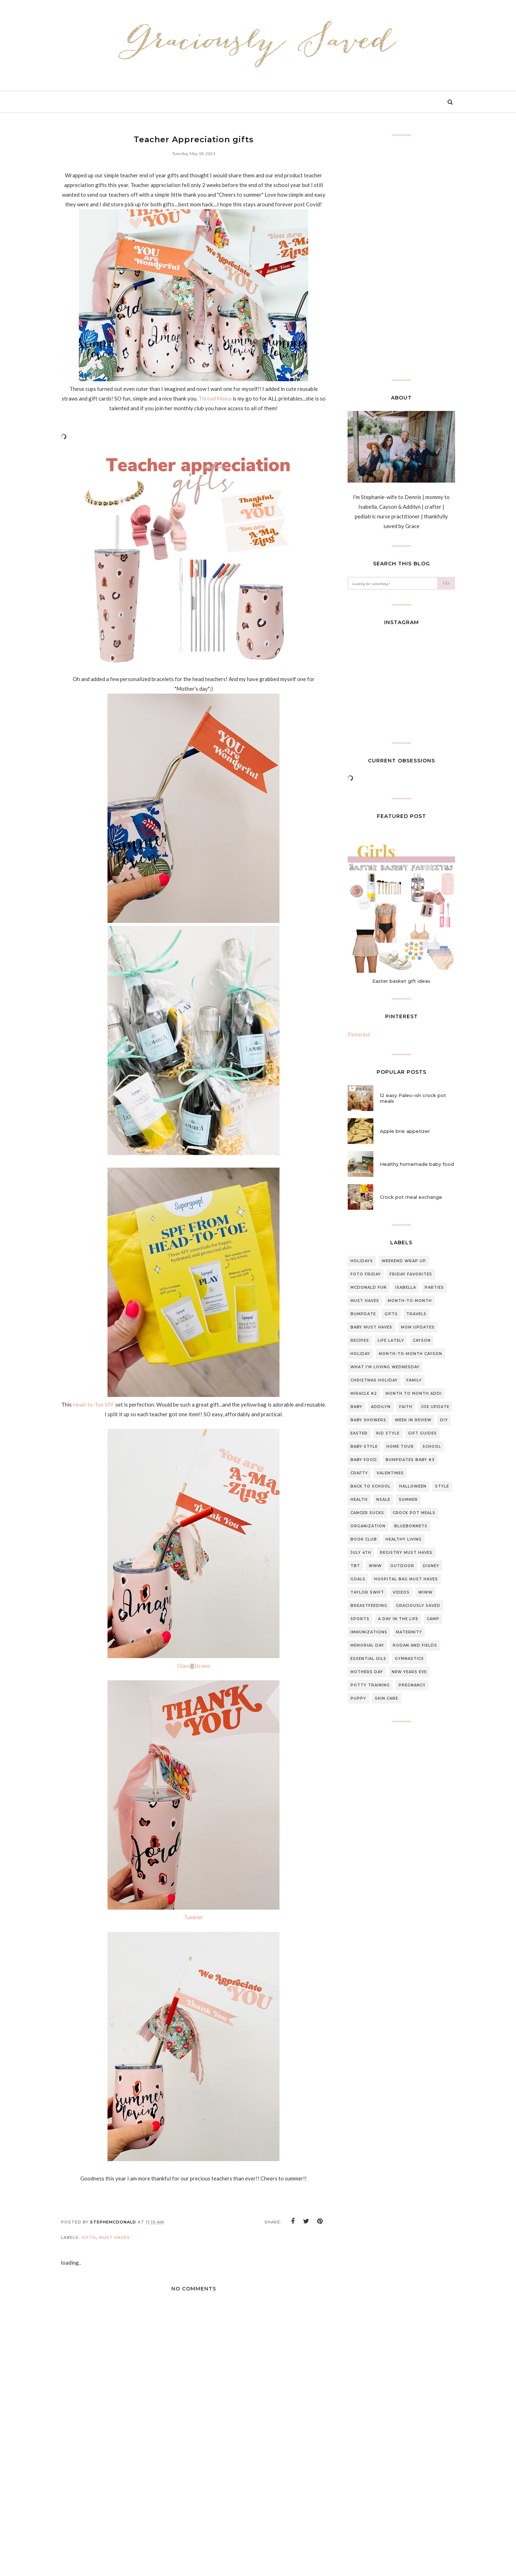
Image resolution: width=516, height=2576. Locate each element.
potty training (370, 1685)
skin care (386, 1698)
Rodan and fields (415, 1645)
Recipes (359, 1340)
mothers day (366, 1672)
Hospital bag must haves (406, 1579)
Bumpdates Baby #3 (410, 1459)
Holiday (360, 1353)
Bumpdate (363, 1314)
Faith (405, 1406)
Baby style (364, 1446)
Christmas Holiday (374, 1380)
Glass (183, 1665)
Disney (431, 1566)
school (431, 1446)
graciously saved (418, 1605)
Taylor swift (367, 1592)
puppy (358, 1698)
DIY (444, 1420)
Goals (358, 1579)
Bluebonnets (410, 1526)
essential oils (368, 1658)
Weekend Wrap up (404, 1261)
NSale (383, 1499)
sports (359, 1619)
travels (416, 1314)
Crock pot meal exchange (411, 1197)
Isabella (405, 1287)
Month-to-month (410, 1300)
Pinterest (359, 1034)
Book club (363, 1539)
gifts (88, 2237)
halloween (412, 1486)
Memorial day (367, 1645)
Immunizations (368, 1632)
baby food (363, 1459)
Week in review (413, 1420)
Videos (401, 1592)
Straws (202, 1665)
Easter (359, 1433)
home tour (400, 1446)
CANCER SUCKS (367, 1512)
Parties (434, 1287)
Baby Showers (368, 1420)
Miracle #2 (363, 1393)
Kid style (388, 1433)
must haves (114, 2237)
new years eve (409, 1672)
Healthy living (404, 1539)
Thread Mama (215, 398)
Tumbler (193, 1917)
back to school (370, 1486)
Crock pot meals (414, 1512)
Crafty (359, 1473)
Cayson (422, 1340)
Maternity (409, 1632)
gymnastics (409, 1658)
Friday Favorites (411, 1274)
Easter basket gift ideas (401, 981)
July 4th (360, 1552)
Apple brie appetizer (405, 1131)
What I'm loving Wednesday (385, 1367)
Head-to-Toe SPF (94, 1404)
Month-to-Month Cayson (410, 1353)
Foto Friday (365, 1274)
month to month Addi (414, 1393)
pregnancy (412, 1685)
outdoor (402, 1566)
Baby (356, 1406)
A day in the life (398, 1619)
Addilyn (381, 1406)
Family (414, 1380)
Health (359, 1499)
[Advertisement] (193, 2520)
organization (368, 1526)
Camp (433, 1619)
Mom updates (418, 1327)
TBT (355, 1566)
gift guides (422, 1433)
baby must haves (371, 1327)
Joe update (435, 1406)
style (442, 1486)
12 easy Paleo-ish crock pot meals (413, 1098)
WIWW (425, 1592)
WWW (375, 1566)
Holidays (361, 1261)
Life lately (391, 1340)
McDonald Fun (368, 1287)
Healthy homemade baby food (417, 1164)
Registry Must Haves (406, 1552)
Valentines (390, 1473)
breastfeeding (368, 1605)
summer (408, 1499)
